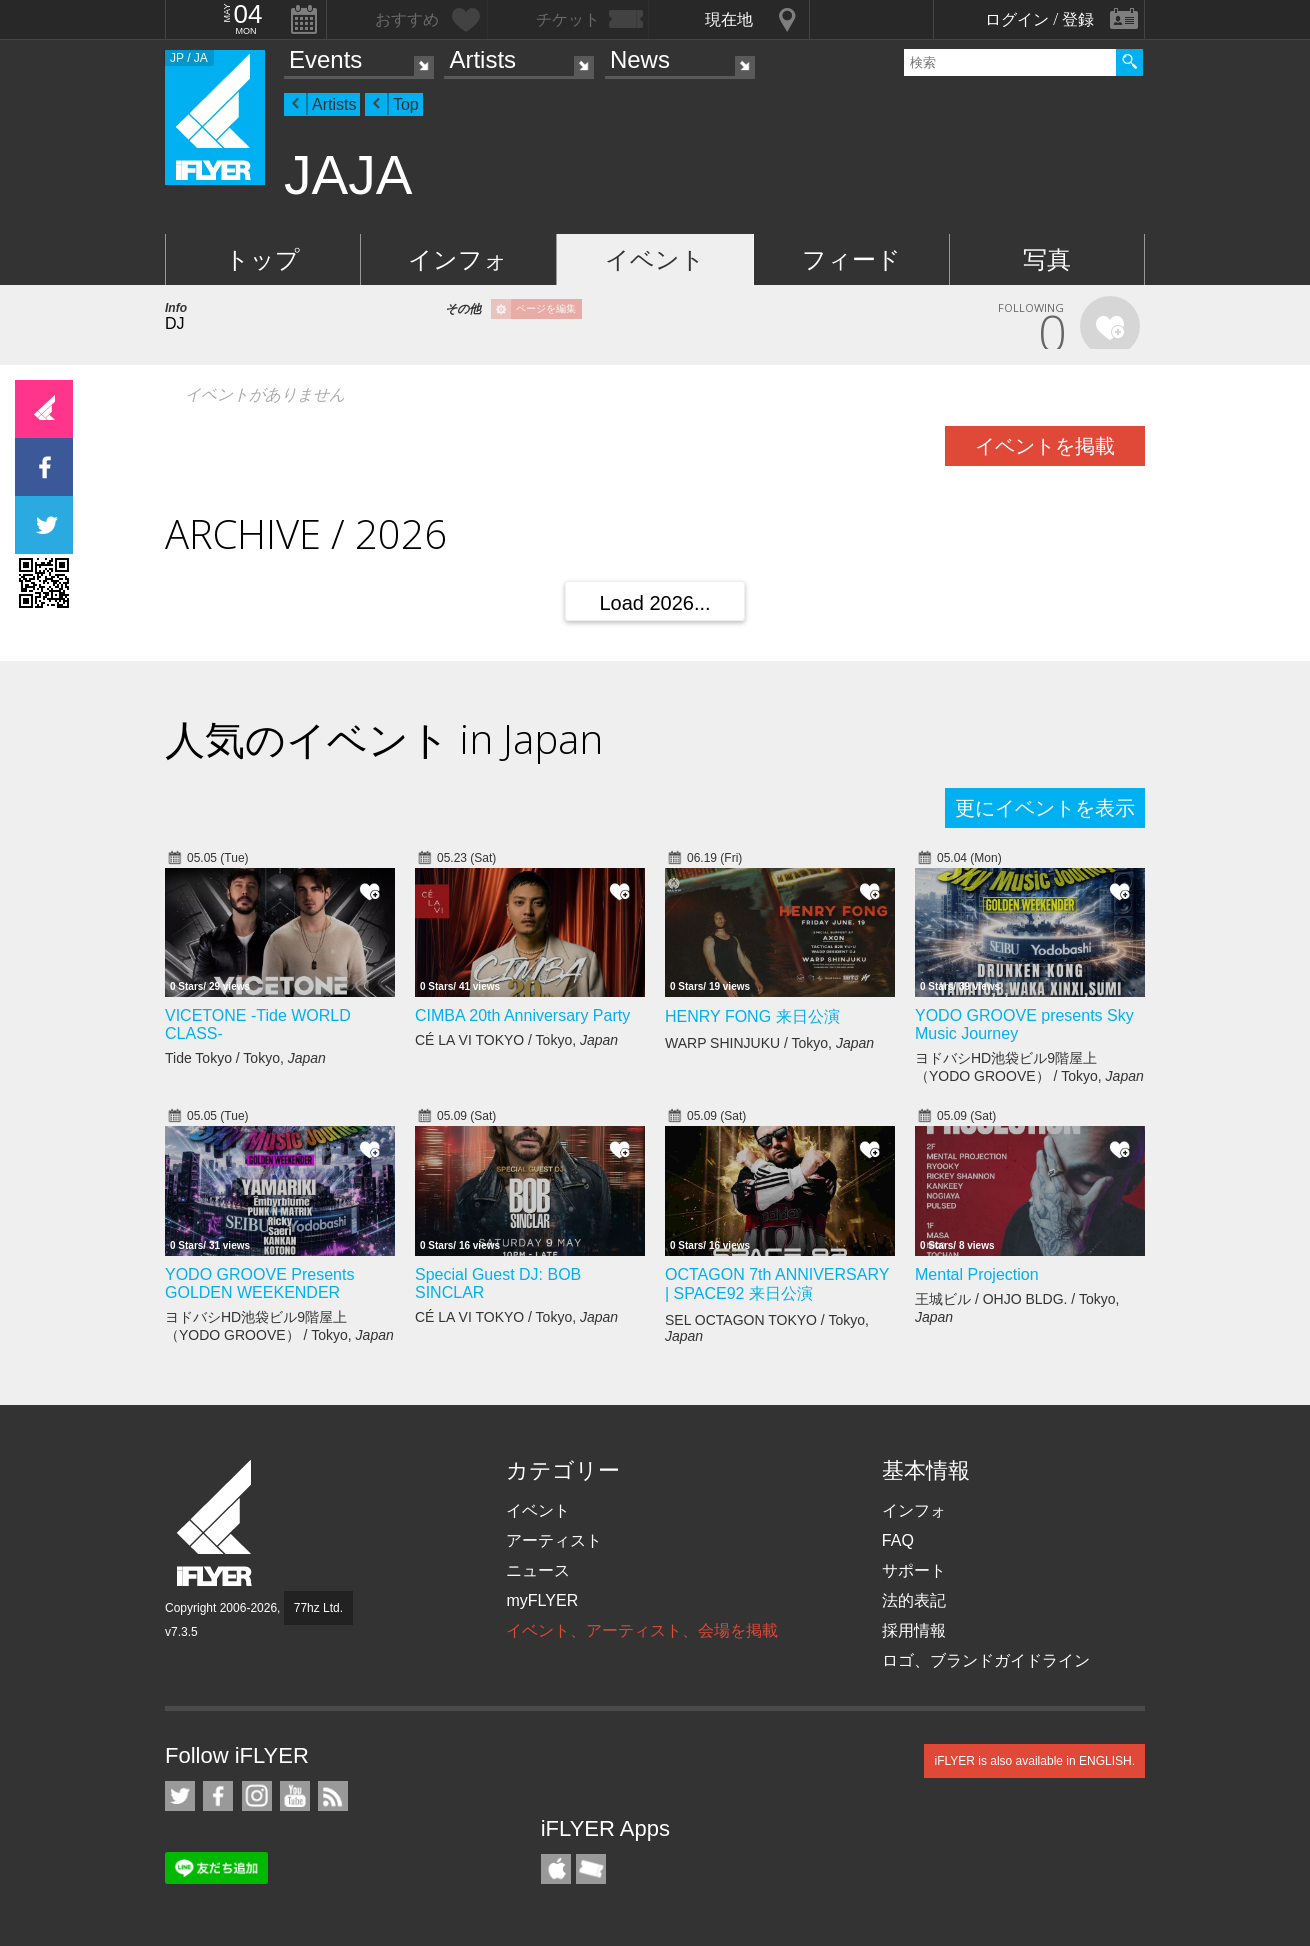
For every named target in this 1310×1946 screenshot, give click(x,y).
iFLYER (216, 1523)
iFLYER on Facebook (218, 1796)
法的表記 (914, 1600)
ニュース (538, 1570)
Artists (482, 59)
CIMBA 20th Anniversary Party (522, 1015)
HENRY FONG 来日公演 (752, 1016)
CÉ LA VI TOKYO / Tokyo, (516, 1040)
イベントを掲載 (1045, 446)
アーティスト (554, 1540)
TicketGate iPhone (591, 1869)
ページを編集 (546, 308)
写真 (1047, 259)
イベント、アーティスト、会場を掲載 (642, 1630)
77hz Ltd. (318, 1608)
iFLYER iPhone (556, 1869)
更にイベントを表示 (1045, 808)
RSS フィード (333, 1796)
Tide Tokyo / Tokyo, (245, 1058)
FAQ (898, 1540)
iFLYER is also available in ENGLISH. (1034, 1761)
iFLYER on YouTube (295, 1796)
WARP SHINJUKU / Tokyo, (769, 1043)
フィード (851, 259)
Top (406, 104)
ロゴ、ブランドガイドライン (986, 1660)
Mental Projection (977, 1274)
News (640, 59)
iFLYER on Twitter (180, 1796)
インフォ (458, 259)
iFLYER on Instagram (257, 1796)
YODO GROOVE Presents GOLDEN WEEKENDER (259, 1283)
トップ (262, 259)
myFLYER (542, 1600)
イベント (655, 259)
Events (325, 59)
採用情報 (914, 1630)
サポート (914, 1570)
